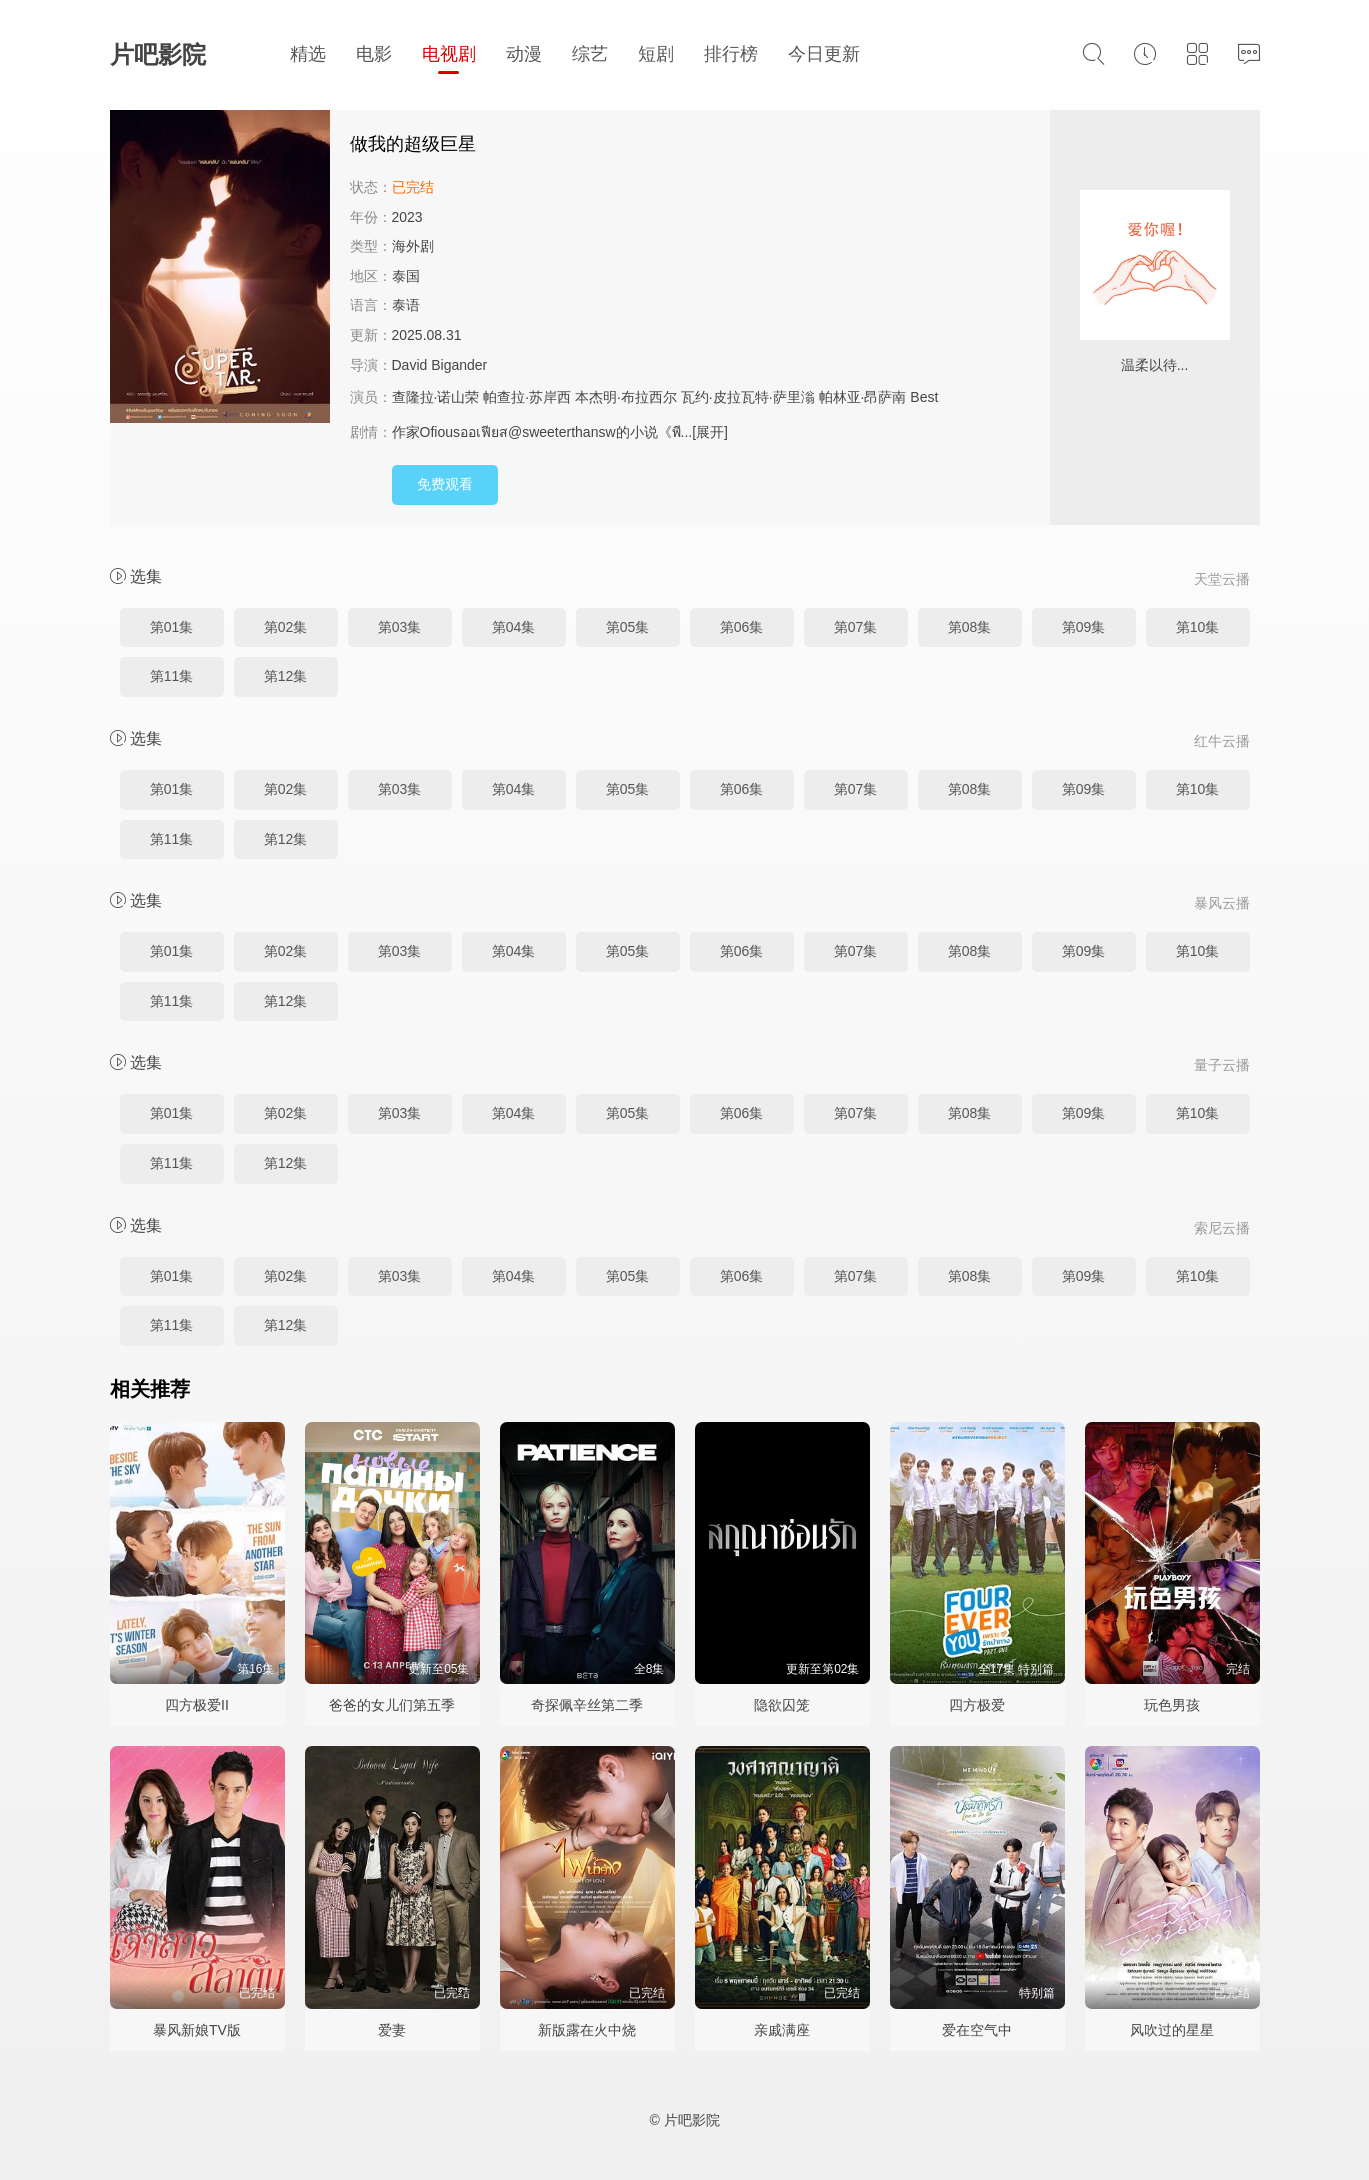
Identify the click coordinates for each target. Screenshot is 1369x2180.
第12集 (286, 676)
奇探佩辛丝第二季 (587, 1705)
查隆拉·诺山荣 (436, 397)
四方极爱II (197, 1705)
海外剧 (413, 246)
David (410, 365)
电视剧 (449, 54)
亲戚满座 (782, 2030)
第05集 (628, 627)
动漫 (524, 54)
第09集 (1084, 627)
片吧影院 (158, 54)
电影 (374, 54)
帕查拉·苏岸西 (527, 397)
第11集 (172, 676)
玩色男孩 (1172, 1705)
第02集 (286, 627)
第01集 (172, 627)
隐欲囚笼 (782, 1705)
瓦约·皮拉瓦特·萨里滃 (748, 397)
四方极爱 (977, 1705)
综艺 (590, 54)
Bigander (459, 365)
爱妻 (392, 2030)
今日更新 (824, 54)
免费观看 (445, 484)
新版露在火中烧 (587, 2030)
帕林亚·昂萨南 (863, 397)
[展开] (710, 432)
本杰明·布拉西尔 (626, 397)
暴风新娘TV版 (197, 2030)
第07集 (856, 627)
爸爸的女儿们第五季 (392, 1705)
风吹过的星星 (1172, 2030)
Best (924, 397)
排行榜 (731, 54)
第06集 (742, 627)
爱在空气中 (977, 2030)
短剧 (656, 54)
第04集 (514, 627)
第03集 (400, 627)
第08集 (970, 627)
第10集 (1198, 627)
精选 (308, 54)
